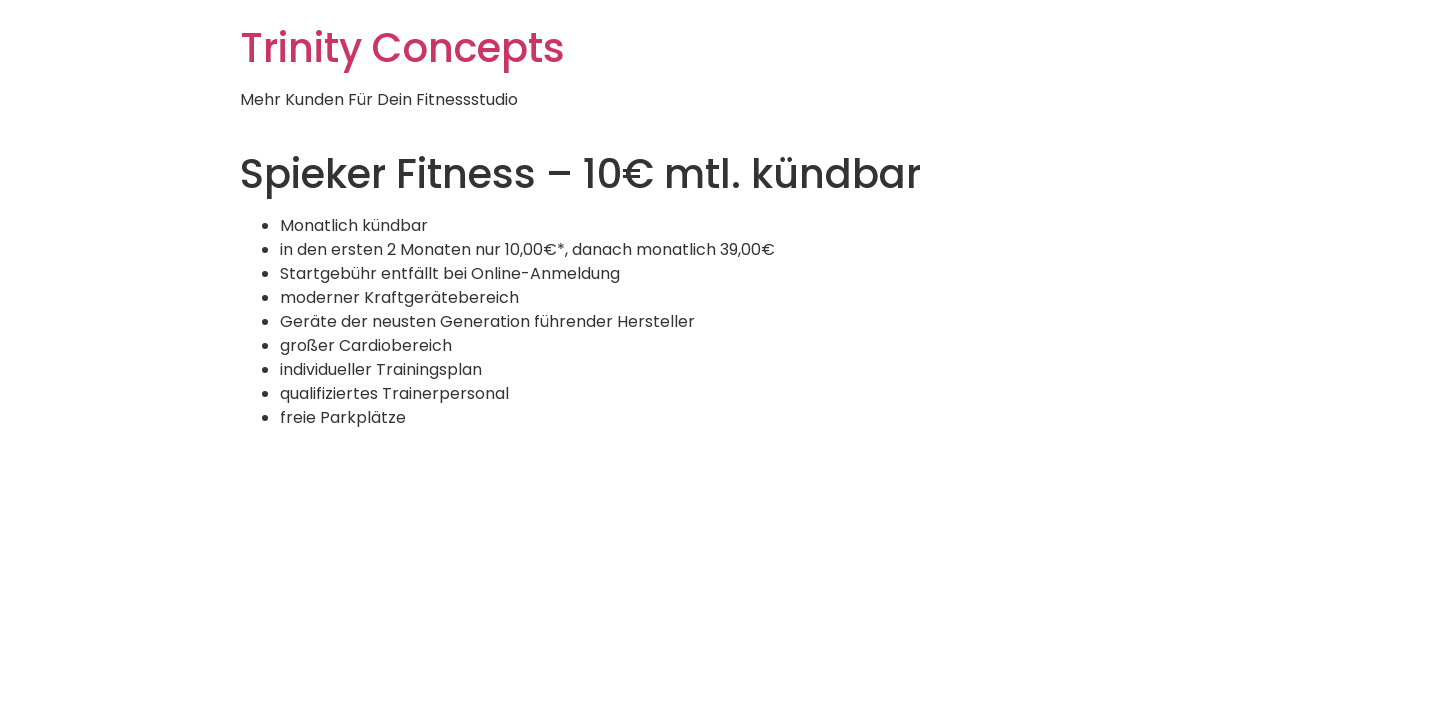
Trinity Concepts (402, 48)
